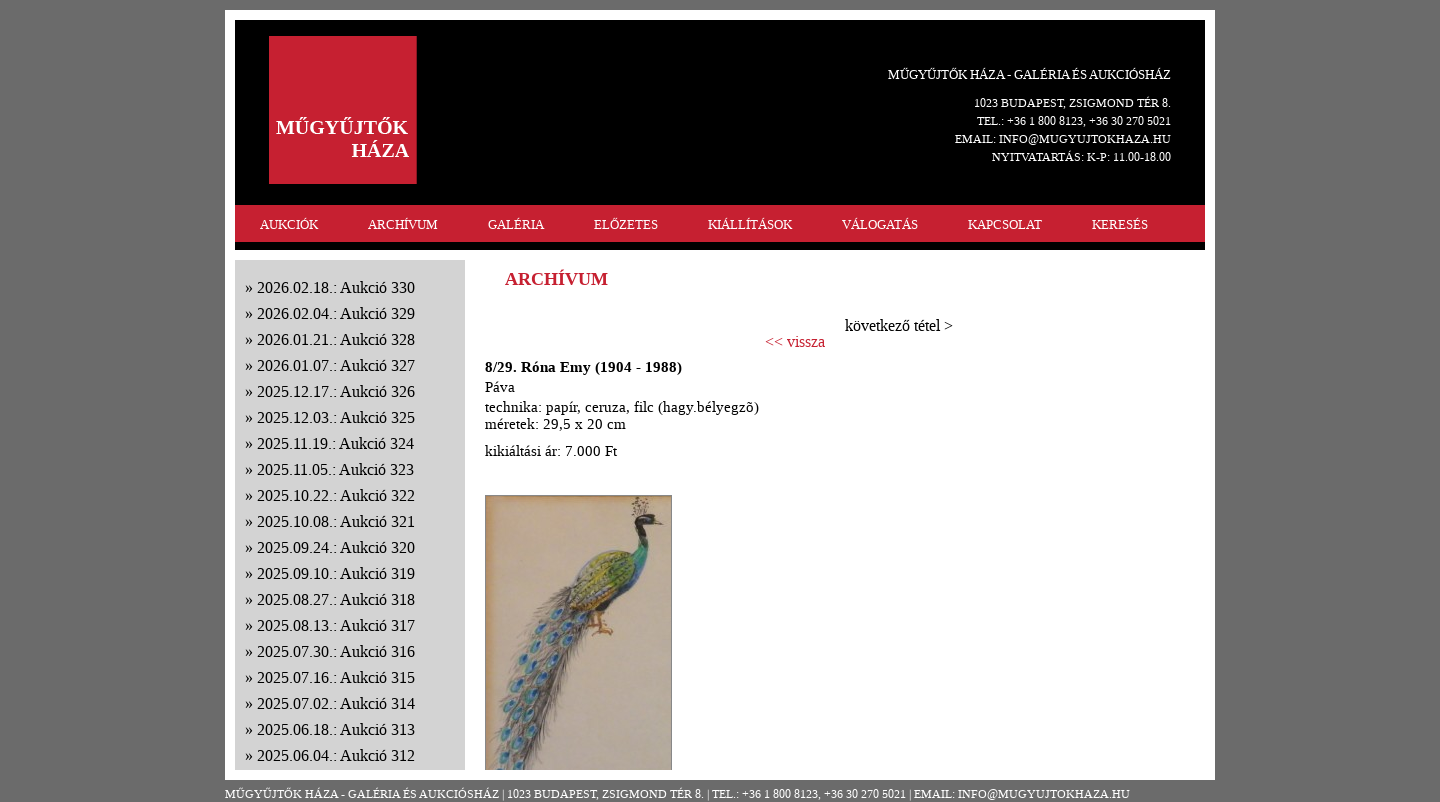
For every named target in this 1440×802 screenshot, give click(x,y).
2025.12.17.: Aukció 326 (336, 391)
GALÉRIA (516, 224)
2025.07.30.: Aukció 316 (336, 651)
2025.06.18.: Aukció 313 (336, 729)
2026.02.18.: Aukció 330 (336, 287)
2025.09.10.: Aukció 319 (336, 573)
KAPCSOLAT (1005, 224)
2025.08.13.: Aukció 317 (336, 625)
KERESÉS (1120, 224)
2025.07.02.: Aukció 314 (336, 703)
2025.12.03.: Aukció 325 (336, 417)
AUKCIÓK (289, 224)
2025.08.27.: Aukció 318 (336, 599)
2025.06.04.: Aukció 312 (336, 755)
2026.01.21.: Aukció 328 (336, 339)
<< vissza (795, 342)
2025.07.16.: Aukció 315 (336, 677)
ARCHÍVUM (403, 224)
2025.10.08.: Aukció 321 (336, 521)
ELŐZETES (626, 224)
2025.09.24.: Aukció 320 (336, 547)
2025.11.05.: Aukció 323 (335, 469)
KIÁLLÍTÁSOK (750, 224)
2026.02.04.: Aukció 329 (336, 313)
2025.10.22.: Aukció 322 (336, 495)
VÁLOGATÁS (880, 224)
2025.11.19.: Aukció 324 (335, 443)
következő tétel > (899, 325)
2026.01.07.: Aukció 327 (336, 365)
